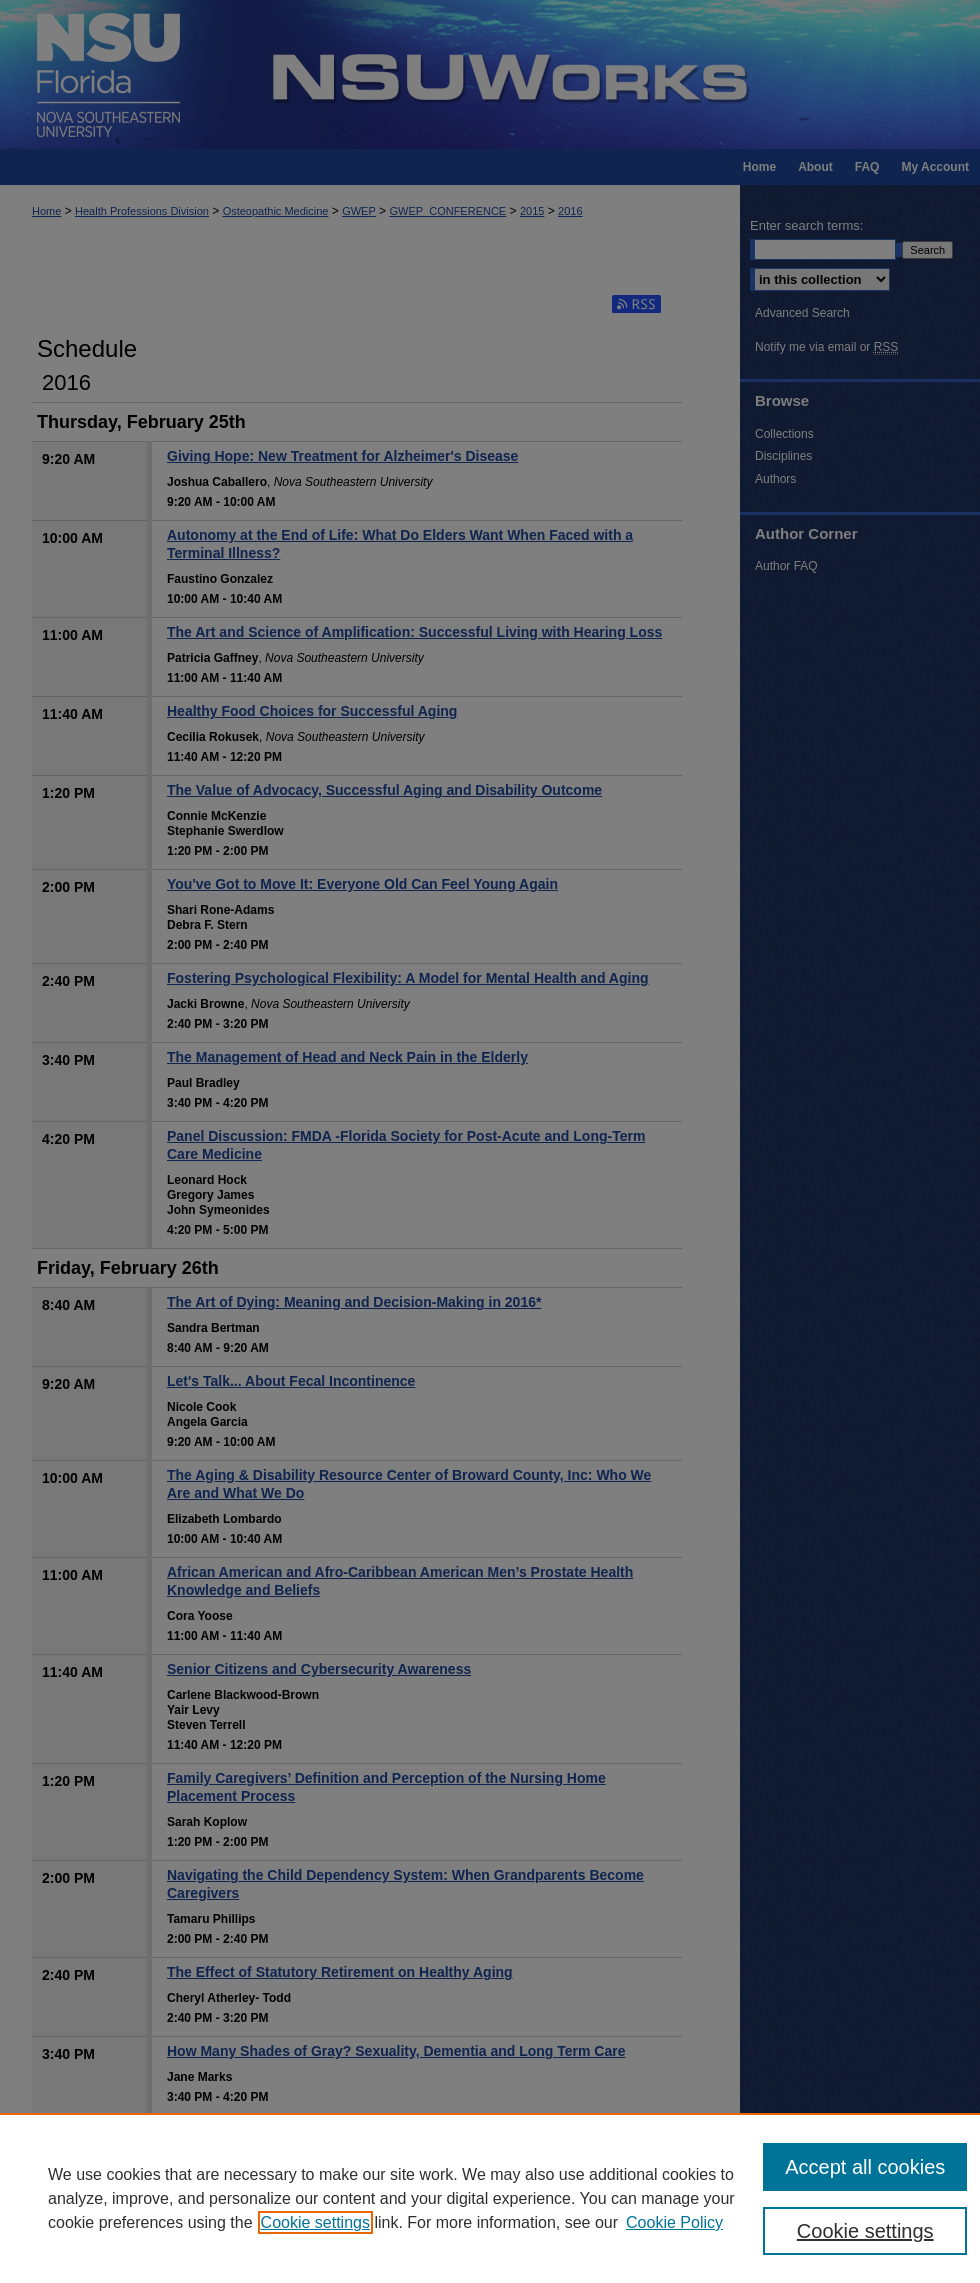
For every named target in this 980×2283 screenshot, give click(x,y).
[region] (490, 2198)
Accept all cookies (865, 2167)
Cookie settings (315, 2222)
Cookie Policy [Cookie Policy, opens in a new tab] (674, 2222)
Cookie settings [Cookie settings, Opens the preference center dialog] (865, 2231)
